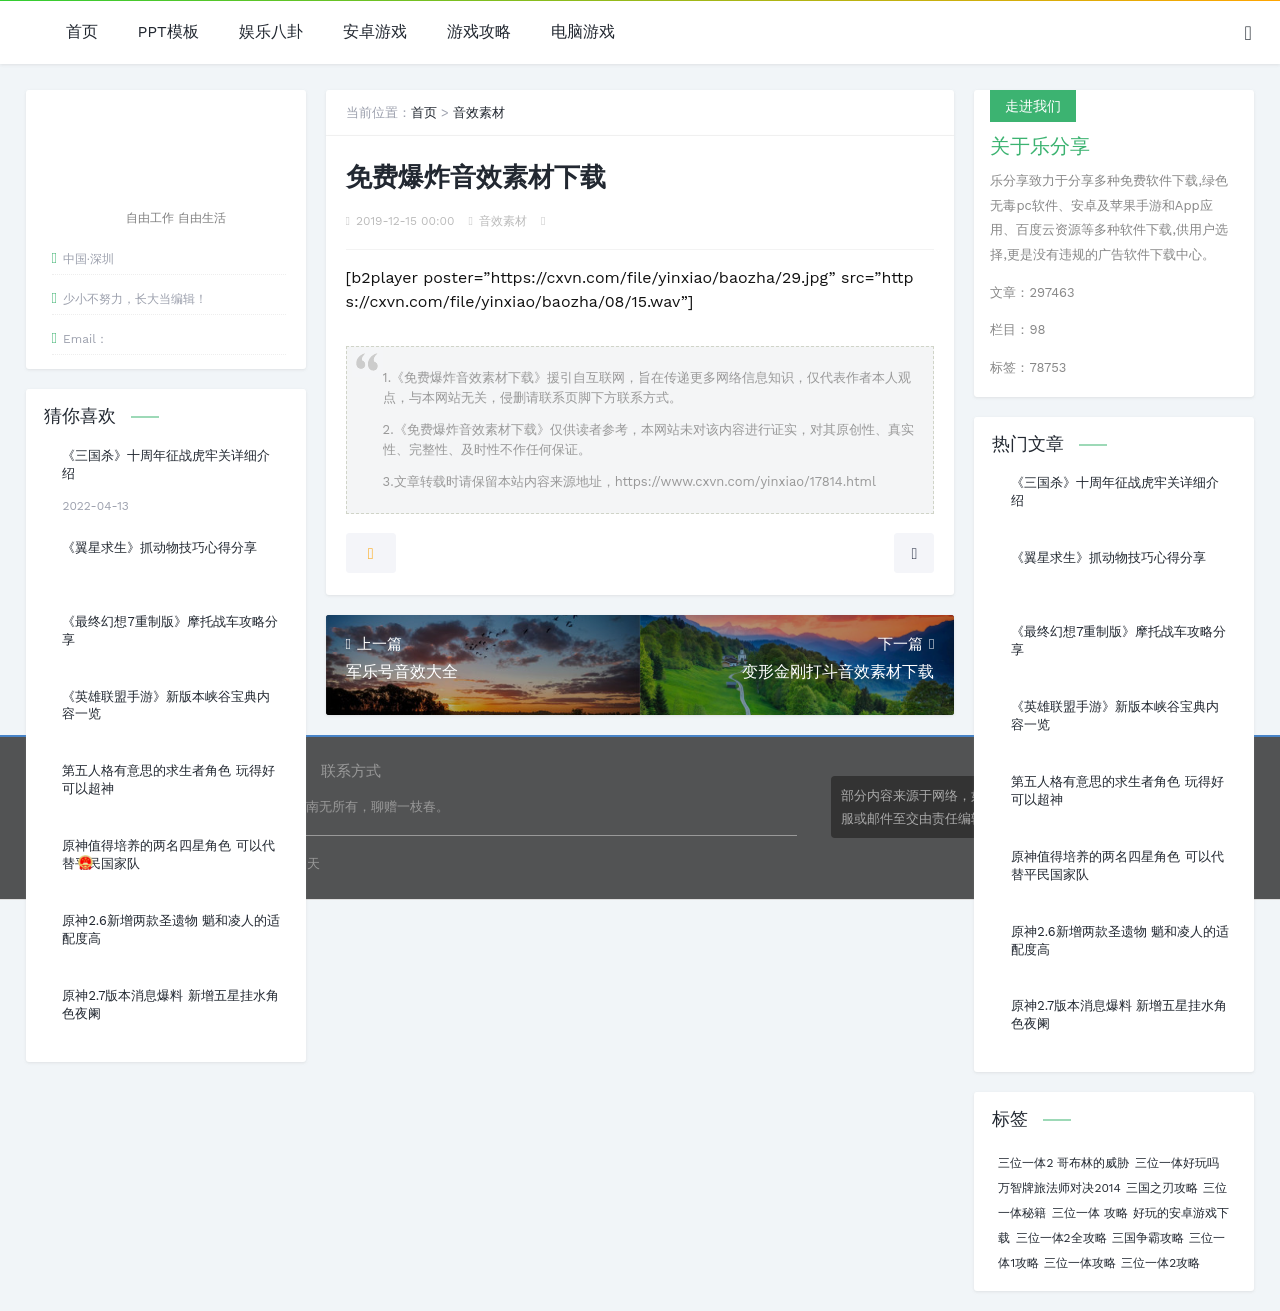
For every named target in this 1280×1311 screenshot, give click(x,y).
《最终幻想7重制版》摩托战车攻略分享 (169, 630)
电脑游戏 (583, 32)
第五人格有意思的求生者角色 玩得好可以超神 (168, 779)
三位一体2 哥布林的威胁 (1063, 1163)
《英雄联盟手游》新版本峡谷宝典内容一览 (166, 705)
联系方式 (351, 771)
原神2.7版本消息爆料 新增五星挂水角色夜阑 (170, 1004)
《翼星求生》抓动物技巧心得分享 (159, 547)
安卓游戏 (375, 32)
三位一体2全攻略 (1061, 1238)
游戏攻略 (479, 32)
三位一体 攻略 (1090, 1213)
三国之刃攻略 (1162, 1188)
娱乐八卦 (271, 32)
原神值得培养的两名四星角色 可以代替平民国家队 (168, 854)
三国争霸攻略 (1148, 1238)
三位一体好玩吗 (1177, 1163)
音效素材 (479, 112)
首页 (82, 32)
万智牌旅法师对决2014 (1059, 1188)
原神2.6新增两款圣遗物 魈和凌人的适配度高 (171, 929)
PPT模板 (168, 32)
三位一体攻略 (1080, 1263)
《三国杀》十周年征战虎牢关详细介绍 (166, 464)
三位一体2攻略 (1160, 1263)
